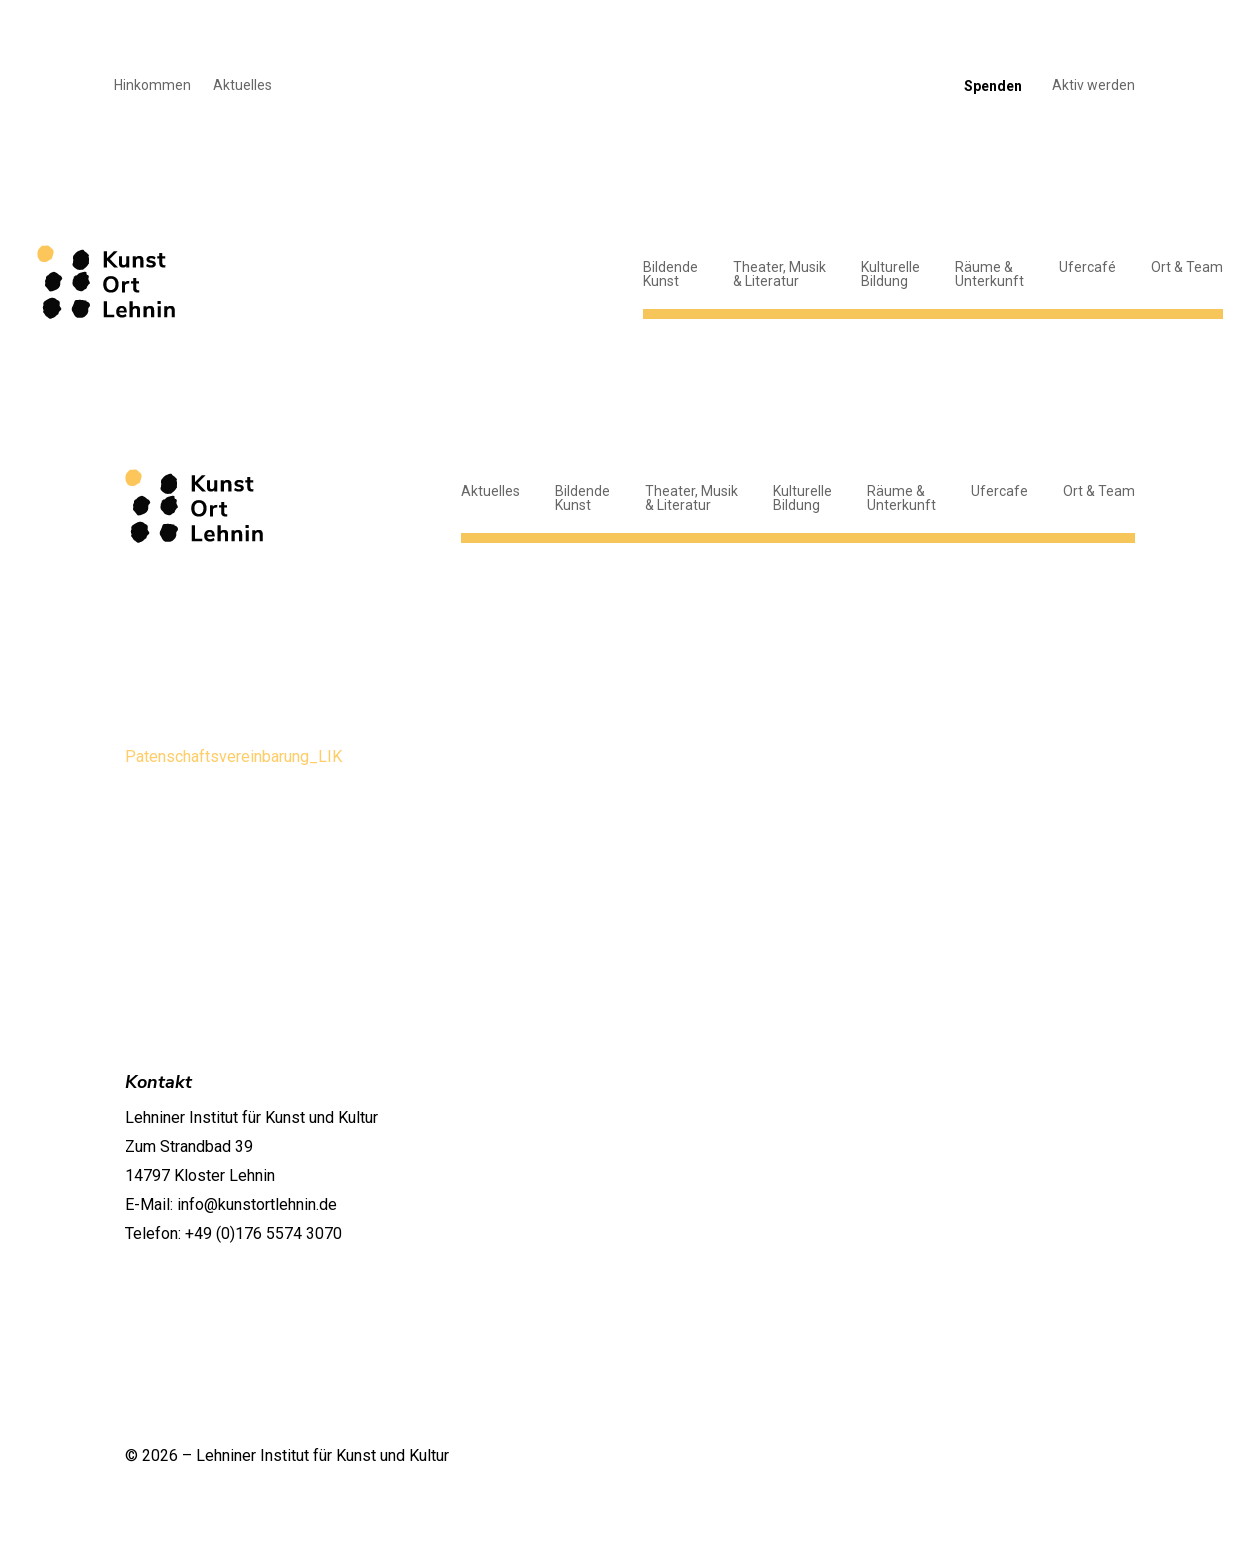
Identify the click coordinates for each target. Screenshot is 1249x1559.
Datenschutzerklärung (944, 1454)
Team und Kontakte (1057, 1111)
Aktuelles (242, 85)
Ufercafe (999, 491)
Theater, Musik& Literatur (779, 274)
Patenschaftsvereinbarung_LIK (233, 756)
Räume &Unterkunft (989, 274)
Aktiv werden (1093, 85)
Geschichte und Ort (1058, 1085)
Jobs (1106, 1137)
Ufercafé (1087, 267)
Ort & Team (1187, 267)
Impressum (1084, 1454)
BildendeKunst (670, 274)
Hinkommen (152, 85)
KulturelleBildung (890, 274)
